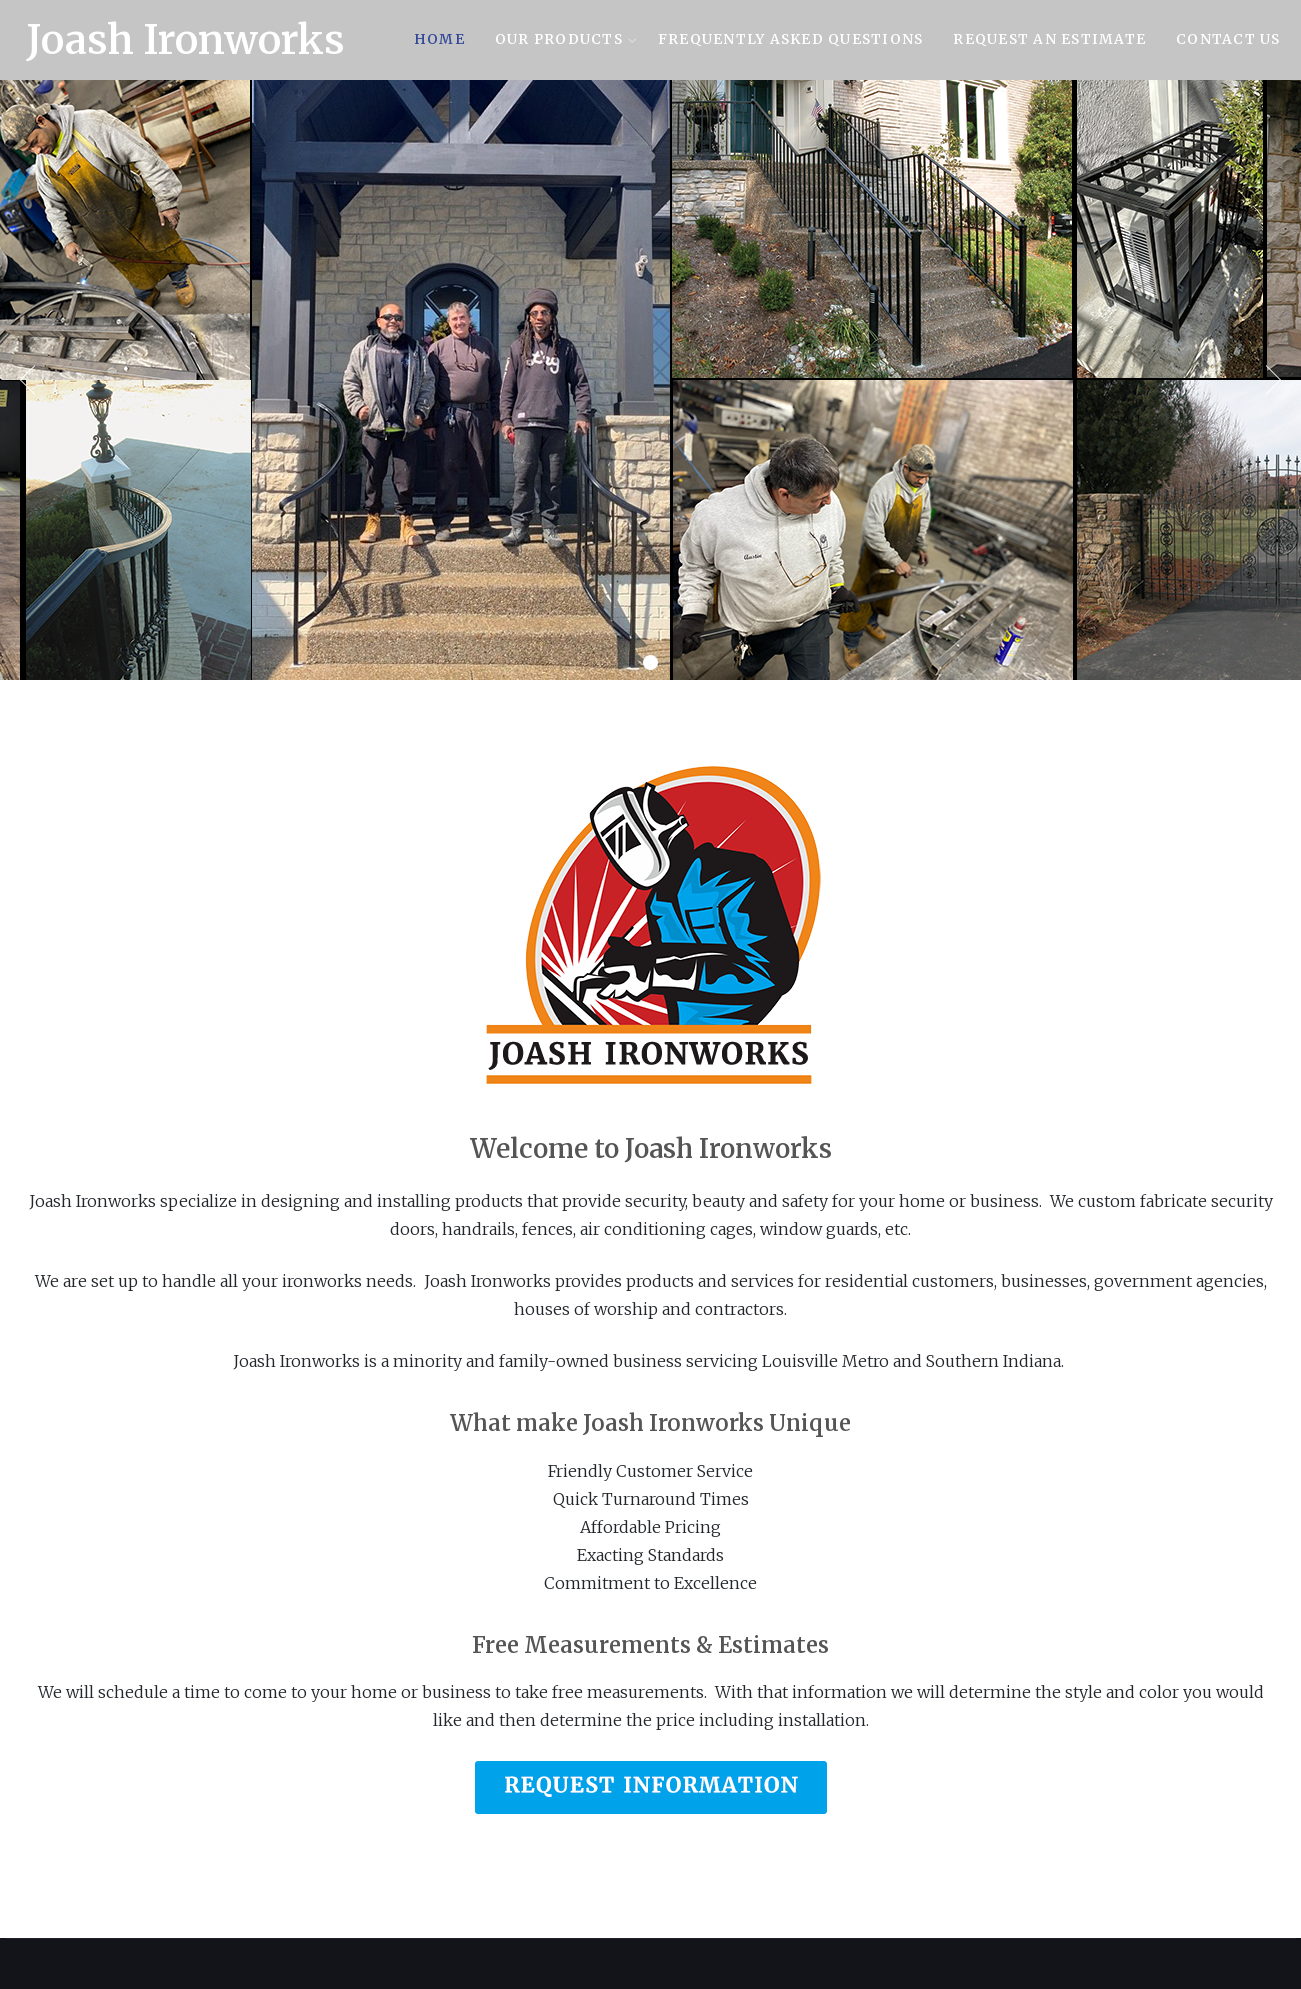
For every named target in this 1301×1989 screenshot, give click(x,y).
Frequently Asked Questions (791, 39)
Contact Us (1228, 39)
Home (439, 39)
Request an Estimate (1049, 39)
